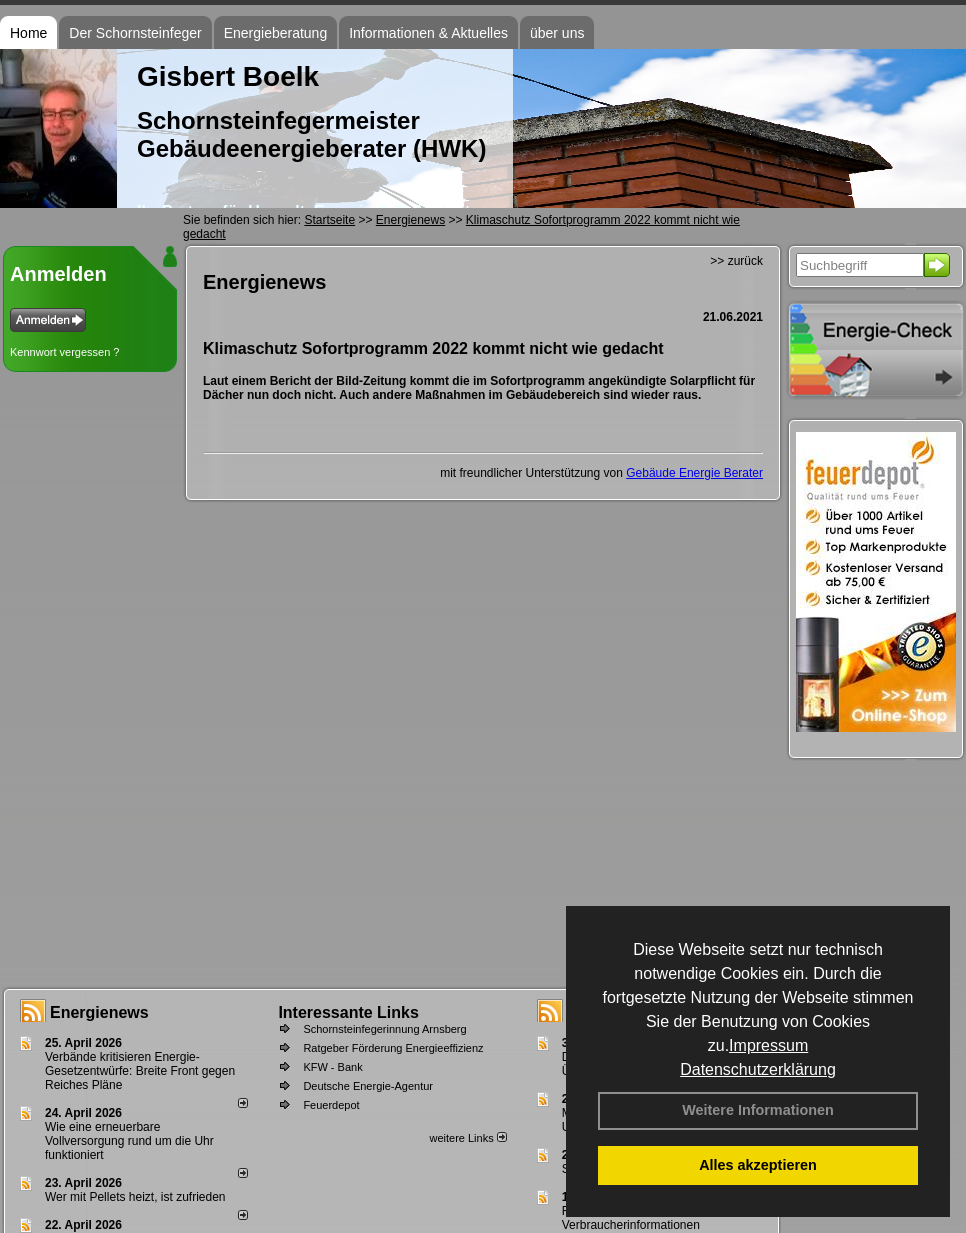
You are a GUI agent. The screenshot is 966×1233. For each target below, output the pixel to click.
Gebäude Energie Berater (694, 473)
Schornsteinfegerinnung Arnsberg (384, 1029)
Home (28, 33)
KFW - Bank (332, 1067)
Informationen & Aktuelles (428, 33)
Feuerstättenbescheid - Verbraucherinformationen (631, 1218)
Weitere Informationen (758, 1110)
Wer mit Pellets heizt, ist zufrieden (135, 1197)
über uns (557, 33)
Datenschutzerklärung (758, 1069)
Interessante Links (348, 1012)
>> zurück (736, 261)
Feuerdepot (331, 1105)
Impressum (768, 1045)
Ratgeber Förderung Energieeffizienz (393, 1048)
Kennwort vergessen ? (64, 352)
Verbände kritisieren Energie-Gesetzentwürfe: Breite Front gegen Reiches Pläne (140, 1071)
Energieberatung (276, 33)
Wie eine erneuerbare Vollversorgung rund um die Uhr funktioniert (129, 1141)
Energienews (99, 1012)
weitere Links (467, 1138)
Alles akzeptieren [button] (758, 1165)
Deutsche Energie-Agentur (368, 1086)
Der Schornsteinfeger (135, 33)
